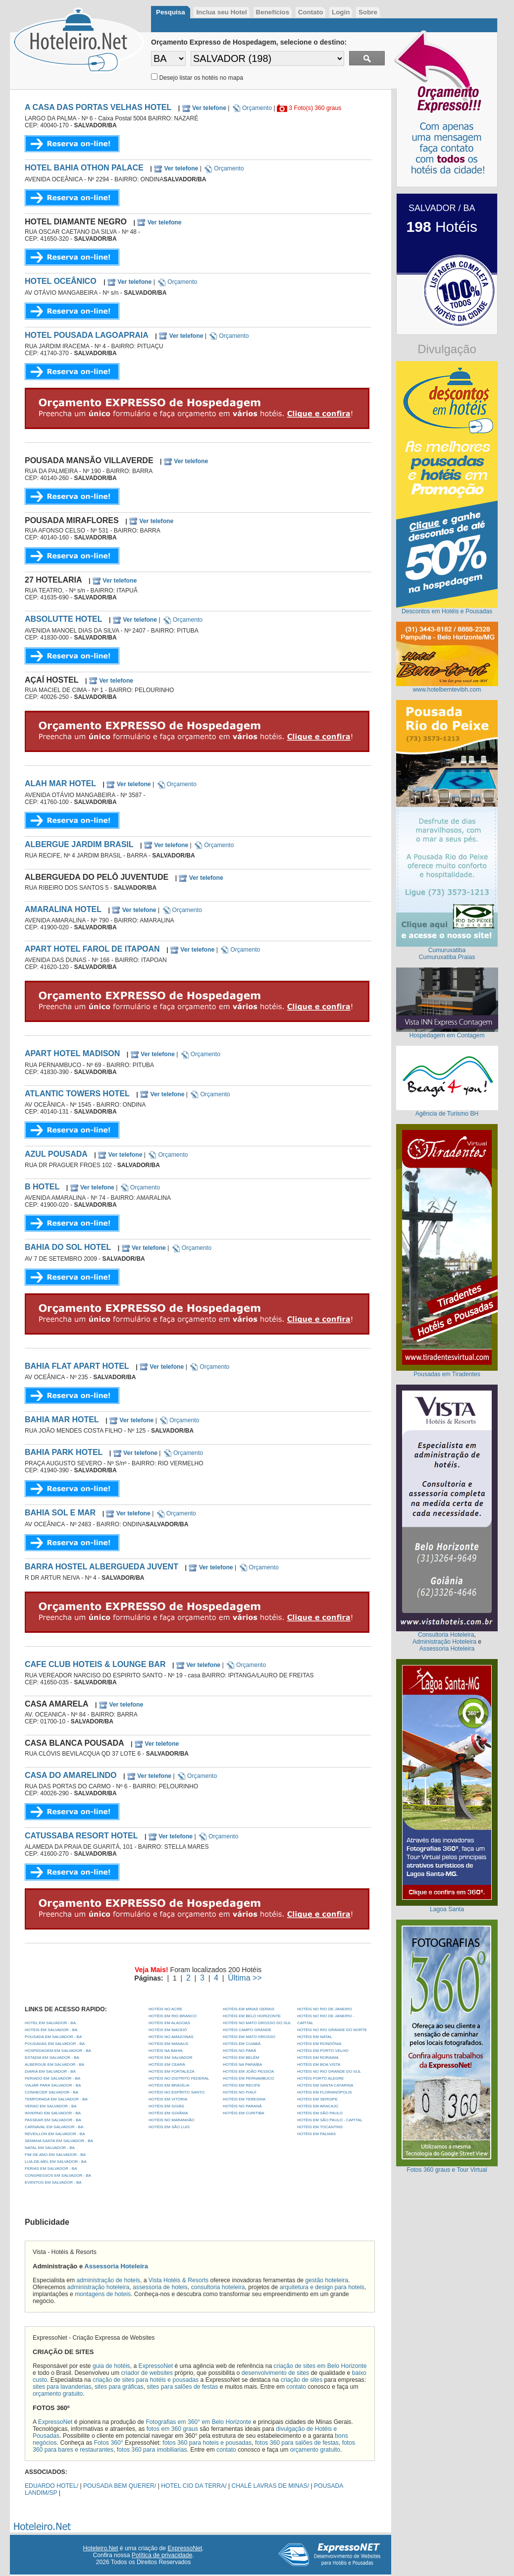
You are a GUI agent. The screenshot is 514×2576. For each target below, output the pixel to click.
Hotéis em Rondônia (319, 2043)
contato (296, 2386)
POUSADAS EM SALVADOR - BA (55, 2043)
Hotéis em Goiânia (168, 2113)
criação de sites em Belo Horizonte (320, 2365)
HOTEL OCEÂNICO (62, 281)
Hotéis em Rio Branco (173, 2016)
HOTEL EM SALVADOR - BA (50, 2023)
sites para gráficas (119, 2386)
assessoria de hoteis (160, 2287)
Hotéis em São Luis (169, 2127)
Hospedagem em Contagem (446, 1035)
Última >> (244, 1978)
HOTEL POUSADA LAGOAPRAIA (87, 335)
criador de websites (147, 2372)
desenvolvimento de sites (275, 2372)
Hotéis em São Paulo (320, 2113)
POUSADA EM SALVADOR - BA (53, 2037)
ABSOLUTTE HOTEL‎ (63, 619)
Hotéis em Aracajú (317, 2106)
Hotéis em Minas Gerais (248, 2009)
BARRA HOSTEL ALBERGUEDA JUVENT (101, 1566)
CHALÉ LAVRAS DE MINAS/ (270, 2485)
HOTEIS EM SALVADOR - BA (51, 2030)
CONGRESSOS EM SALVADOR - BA (58, 2175)
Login (341, 12)
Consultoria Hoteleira (446, 1634)
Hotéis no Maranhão (171, 2120)
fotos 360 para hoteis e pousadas (207, 2442)
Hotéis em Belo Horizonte (252, 2016)
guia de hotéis (111, 2365)
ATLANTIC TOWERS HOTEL (77, 1093)
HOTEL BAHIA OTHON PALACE (84, 167)
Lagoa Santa (447, 1909)
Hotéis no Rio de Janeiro (324, 2009)
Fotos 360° (108, 2442)
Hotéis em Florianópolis (324, 2092)
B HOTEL (42, 1186)
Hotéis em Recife (241, 2085)
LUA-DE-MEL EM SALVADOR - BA (56, 2161)
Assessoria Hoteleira (116, 2266)
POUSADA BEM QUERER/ (119, 2485)
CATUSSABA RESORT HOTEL (81, 1835)
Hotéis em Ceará (167, 2064)
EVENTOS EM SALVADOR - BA (53, 2182)
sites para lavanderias (62, 2386)
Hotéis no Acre (165, 2009)
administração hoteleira (98, 2287)
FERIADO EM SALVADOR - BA (52, 2078)
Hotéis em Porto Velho (323, 2050)
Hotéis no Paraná (242, 2106)
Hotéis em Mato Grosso (249, 2037)
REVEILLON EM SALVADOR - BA (55, 2134)
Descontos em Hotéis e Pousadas (447, 611)
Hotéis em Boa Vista (318, 2064)
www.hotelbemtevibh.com (447, 689)
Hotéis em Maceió (168, 2030)
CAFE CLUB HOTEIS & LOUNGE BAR (95, 1664)
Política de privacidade (162, 2555)
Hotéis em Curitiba (243, 2113)
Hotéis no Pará (239, 2050)
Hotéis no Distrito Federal (179, 2078)
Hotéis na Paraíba (242, 2064)
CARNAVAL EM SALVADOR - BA (54, 2127)
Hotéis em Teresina (244, 2099)
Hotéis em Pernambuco (248, 2078)
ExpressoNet (156, 2365)
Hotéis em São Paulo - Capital (329, 2120)
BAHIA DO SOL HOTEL (68, 1247)
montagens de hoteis (103, 2294)
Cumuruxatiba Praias (447, 957)
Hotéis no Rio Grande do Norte (332, 2030)
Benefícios (273, 12)
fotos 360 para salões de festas (297, 2442)
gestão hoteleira (327, 2280)
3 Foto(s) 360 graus (315, 108)
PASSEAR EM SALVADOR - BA (53, 2120)
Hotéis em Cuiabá (241, 2043)
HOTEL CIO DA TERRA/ (193, 2485)
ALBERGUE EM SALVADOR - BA (54, 2064)
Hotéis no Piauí (239, 2092)
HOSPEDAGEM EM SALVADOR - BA (58, 2050)
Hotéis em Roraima (318, 2057)
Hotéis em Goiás (166, 2106)
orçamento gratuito (58, 2393)
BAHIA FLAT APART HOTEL (77, 1366)
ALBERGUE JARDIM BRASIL (79, 844)
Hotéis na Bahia (166, 2050)
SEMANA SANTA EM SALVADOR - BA (59, 2141)
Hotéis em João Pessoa (248, 2071)
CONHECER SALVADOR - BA (51, 2092)
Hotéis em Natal (314, 2037)
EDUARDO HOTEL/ (51, 2485)
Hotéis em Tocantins (320, 2127)
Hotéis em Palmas (316, 2134)
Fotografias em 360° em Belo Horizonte (198, 2421)
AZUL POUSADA (56, 1154)
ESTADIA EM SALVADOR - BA (52, 2057)
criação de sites (301, 2379)
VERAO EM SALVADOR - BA (51, 2106)
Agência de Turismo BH (447, 1113)
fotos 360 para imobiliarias (152, 2449)
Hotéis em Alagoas (169, 2023)
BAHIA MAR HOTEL (62, 1419)
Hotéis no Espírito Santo (177, 2092)
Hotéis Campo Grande (247, 2030)
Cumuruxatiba (447, 950)
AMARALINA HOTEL (63, 909)
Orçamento (251, 108)
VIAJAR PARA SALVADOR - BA (53, 2085)
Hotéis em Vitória (168, 2099)
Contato (310, 12)
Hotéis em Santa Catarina (325, 2085)
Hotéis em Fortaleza (172, 2071)
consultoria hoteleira (218, 2287)
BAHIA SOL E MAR (60, 1512)
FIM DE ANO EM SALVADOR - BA (55, 2154)
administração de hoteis (108, 2280)
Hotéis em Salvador (171, 2057)
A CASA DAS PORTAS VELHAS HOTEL (98, 107)
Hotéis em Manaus (168, 2043)
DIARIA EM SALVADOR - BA (50, 2071)
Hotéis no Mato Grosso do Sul (257, 2023)
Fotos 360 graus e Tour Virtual (447, 2169)
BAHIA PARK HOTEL (64, 1452)
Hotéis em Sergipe (317, 2099)
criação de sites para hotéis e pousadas (146, 2379)
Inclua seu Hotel (221, 12)
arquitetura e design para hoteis (322, 2287)
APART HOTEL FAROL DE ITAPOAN (92, 949)
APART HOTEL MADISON (72, 1053)
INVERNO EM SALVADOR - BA (53, 2113)
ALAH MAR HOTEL (60, 783)
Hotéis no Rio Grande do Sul (329, 2071)
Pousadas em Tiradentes (446, 1374)
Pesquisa (170, 12)
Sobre (368, 12)
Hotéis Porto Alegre (320, 2078)
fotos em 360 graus (172, 2428)
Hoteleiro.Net (100, 2548)
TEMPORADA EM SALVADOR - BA (56, 2099)
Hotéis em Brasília (169, 2085)
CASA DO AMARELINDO (70, 1775)
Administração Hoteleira (444, 1641)
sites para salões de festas (182, 2386)
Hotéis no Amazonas (171, 2037)
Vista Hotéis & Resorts (178, 2280)
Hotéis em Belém (241, 2057)
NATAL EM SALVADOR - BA (50, 2148)
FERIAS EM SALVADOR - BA (51, 2168)
